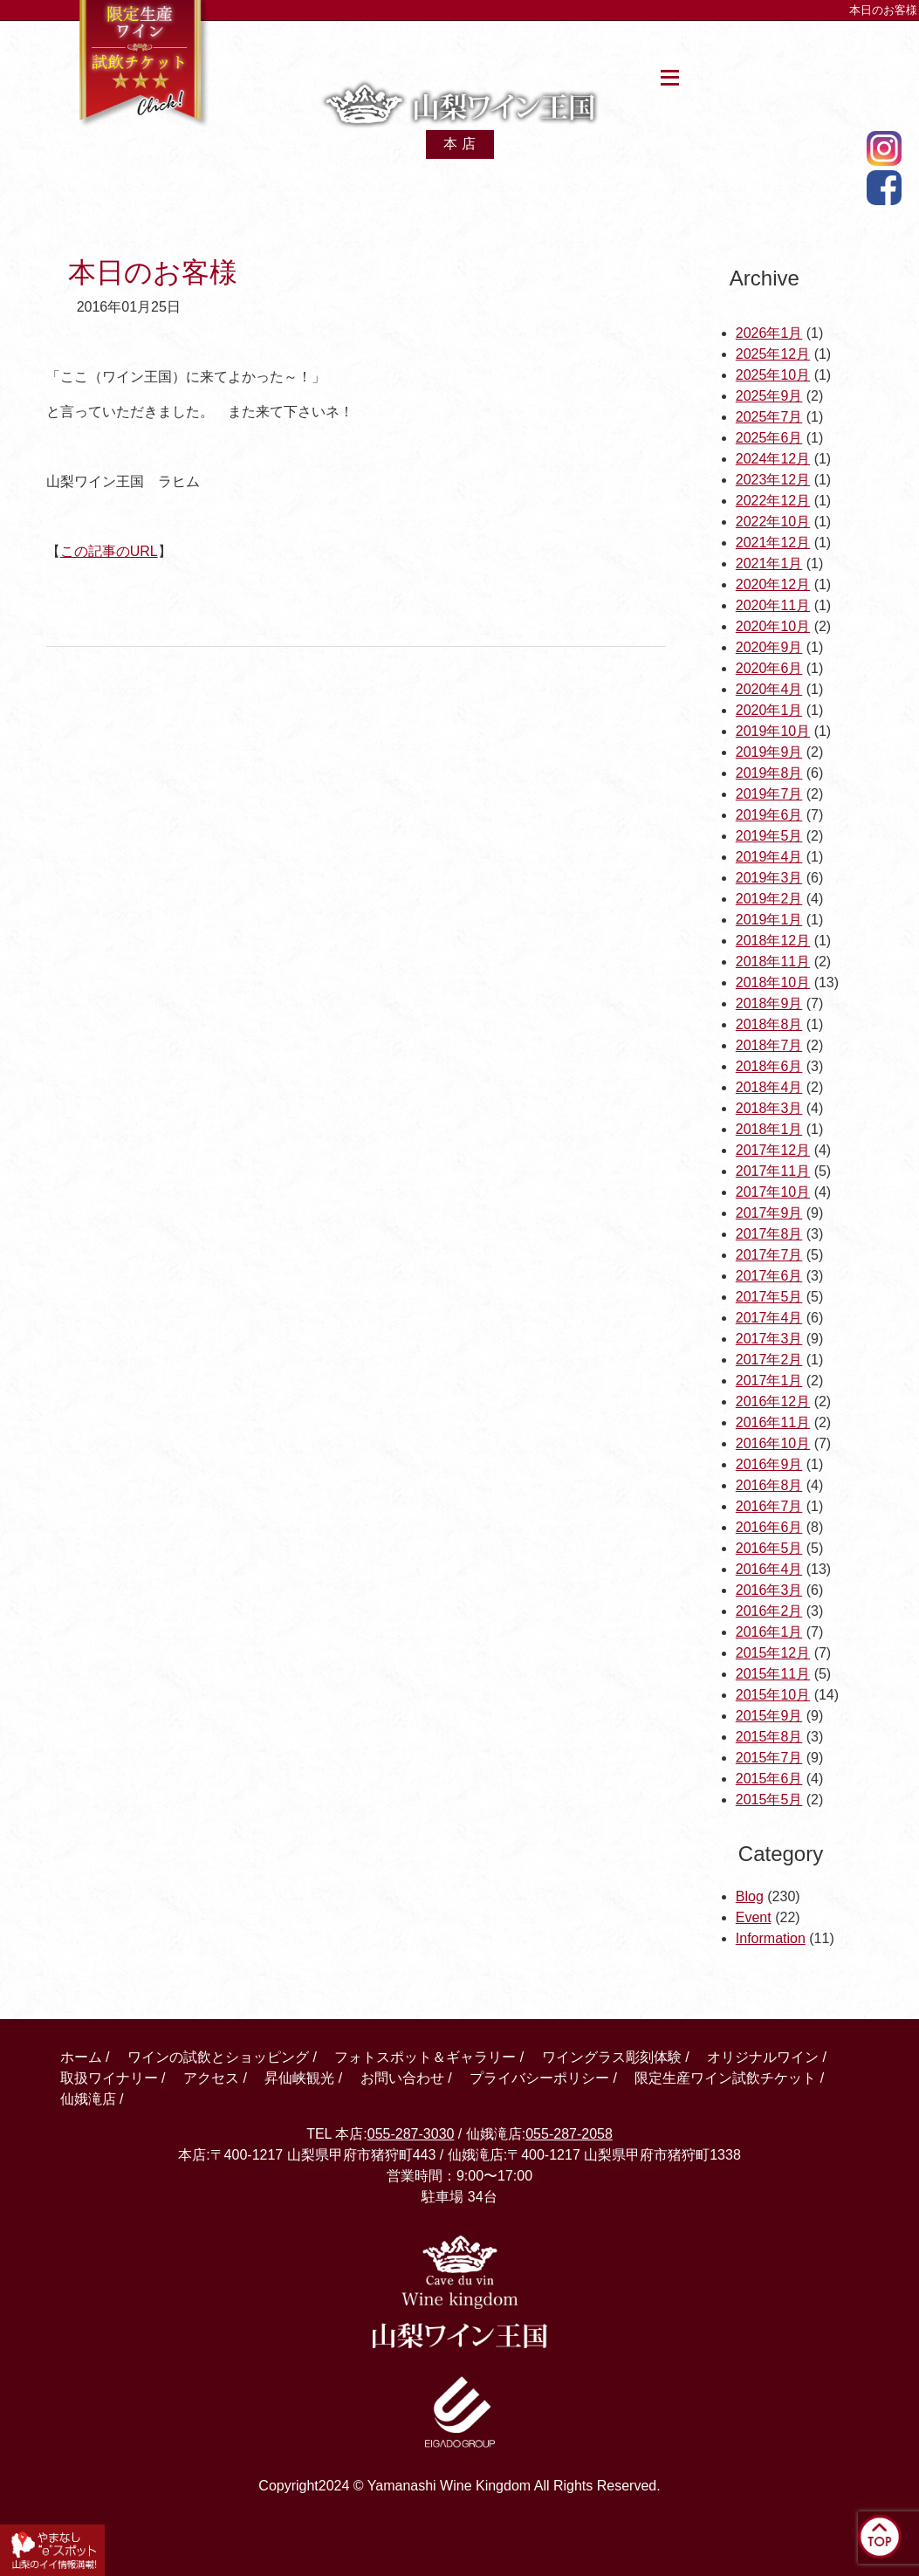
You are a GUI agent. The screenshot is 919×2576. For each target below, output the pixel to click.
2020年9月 (769, 647)
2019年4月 (769, 856)
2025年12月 (773, 354)
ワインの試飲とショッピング (218, 2057)
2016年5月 (769, 1548)
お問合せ (731, 46)
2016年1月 (769, 1632)
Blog (750, 1896)
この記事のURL (109, 551)
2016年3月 (769, 1590)
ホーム (283, 46)
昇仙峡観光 (643, 46)
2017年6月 (769, 1275)
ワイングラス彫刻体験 (612, 2057)
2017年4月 (769, 1317)
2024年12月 (773, 458)
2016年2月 (769, 1611)
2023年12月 (773, 479)
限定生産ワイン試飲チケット (725, 2078)
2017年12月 (773, 1150)
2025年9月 (769, 395)
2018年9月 (769, 1003)
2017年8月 (769, 1233)
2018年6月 (769, 1066)
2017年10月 (773, 1192)
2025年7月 (769, 416)
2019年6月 (769, 814)
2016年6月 (769, 1527)
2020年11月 (773, 605)
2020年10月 (773, 626)
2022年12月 (773, 500)
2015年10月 (773, 1694)
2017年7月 (769, 1254)
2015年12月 (773, 1652)
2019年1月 (769, 919)
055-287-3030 (411, 2133)
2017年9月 (769, 1213)
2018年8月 (769, 1024)
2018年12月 (773, 940)
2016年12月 (773, 1401)
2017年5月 (769, 1296)
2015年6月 (769, 1778)
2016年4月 (769, 1569)
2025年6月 (769, 437)
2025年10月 (773, 375)
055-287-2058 (569, 2133)
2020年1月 (769, 710)
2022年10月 (773, 521)
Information (771, 1938)
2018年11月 (773, 961)
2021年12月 (773, 542)
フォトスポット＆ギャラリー (425, 2057)
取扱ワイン (460, 46)
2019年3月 (769, 877)
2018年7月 (769, 1045)
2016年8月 (769, 1485)
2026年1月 (769, 333)
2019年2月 (769, 898)
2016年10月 (773, 1443)
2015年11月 (773, 1673)
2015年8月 (769, 1736)
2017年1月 (769, 1380)
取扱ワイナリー (109, 2078)
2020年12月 (773, 584)
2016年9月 (769, 1464)
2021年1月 (769, 563)
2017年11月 (773, 1171)
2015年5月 (769, 1799)
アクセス (554, 46)
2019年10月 (773, 731)
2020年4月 (769, 689)
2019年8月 (769, 773)
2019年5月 (769, 835)
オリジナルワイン (763, 2057)
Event (754, 1917)
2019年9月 (769, 752)
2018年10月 (773, 982)
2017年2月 (769, 1359)
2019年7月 (769, 794)
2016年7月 (769, 1506)
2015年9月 (769, 1715)
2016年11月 (773, 1422)
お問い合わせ (402, 2078)
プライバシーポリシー (539, 2078)
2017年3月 (769, 1338)
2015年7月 (769, 1757)
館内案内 (361, 46)
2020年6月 (769, 668)
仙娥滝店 (811, 46)
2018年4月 (769, 1087)
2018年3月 (769, 1108)
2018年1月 (769, 1129)
